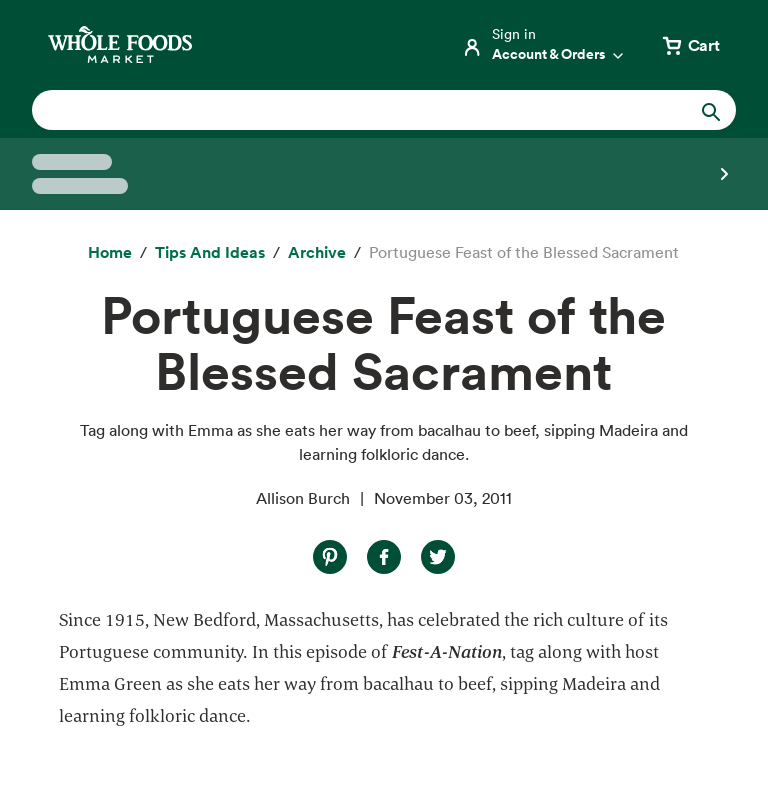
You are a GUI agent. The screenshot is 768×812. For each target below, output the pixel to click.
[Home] (110, 253)
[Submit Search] (711, 110)
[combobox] (350, 110)
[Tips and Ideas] (210, 253)
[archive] (317, 253)
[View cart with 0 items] (690, 45)
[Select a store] (384, 174)
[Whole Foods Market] (120, 44)
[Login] (544, 45)
